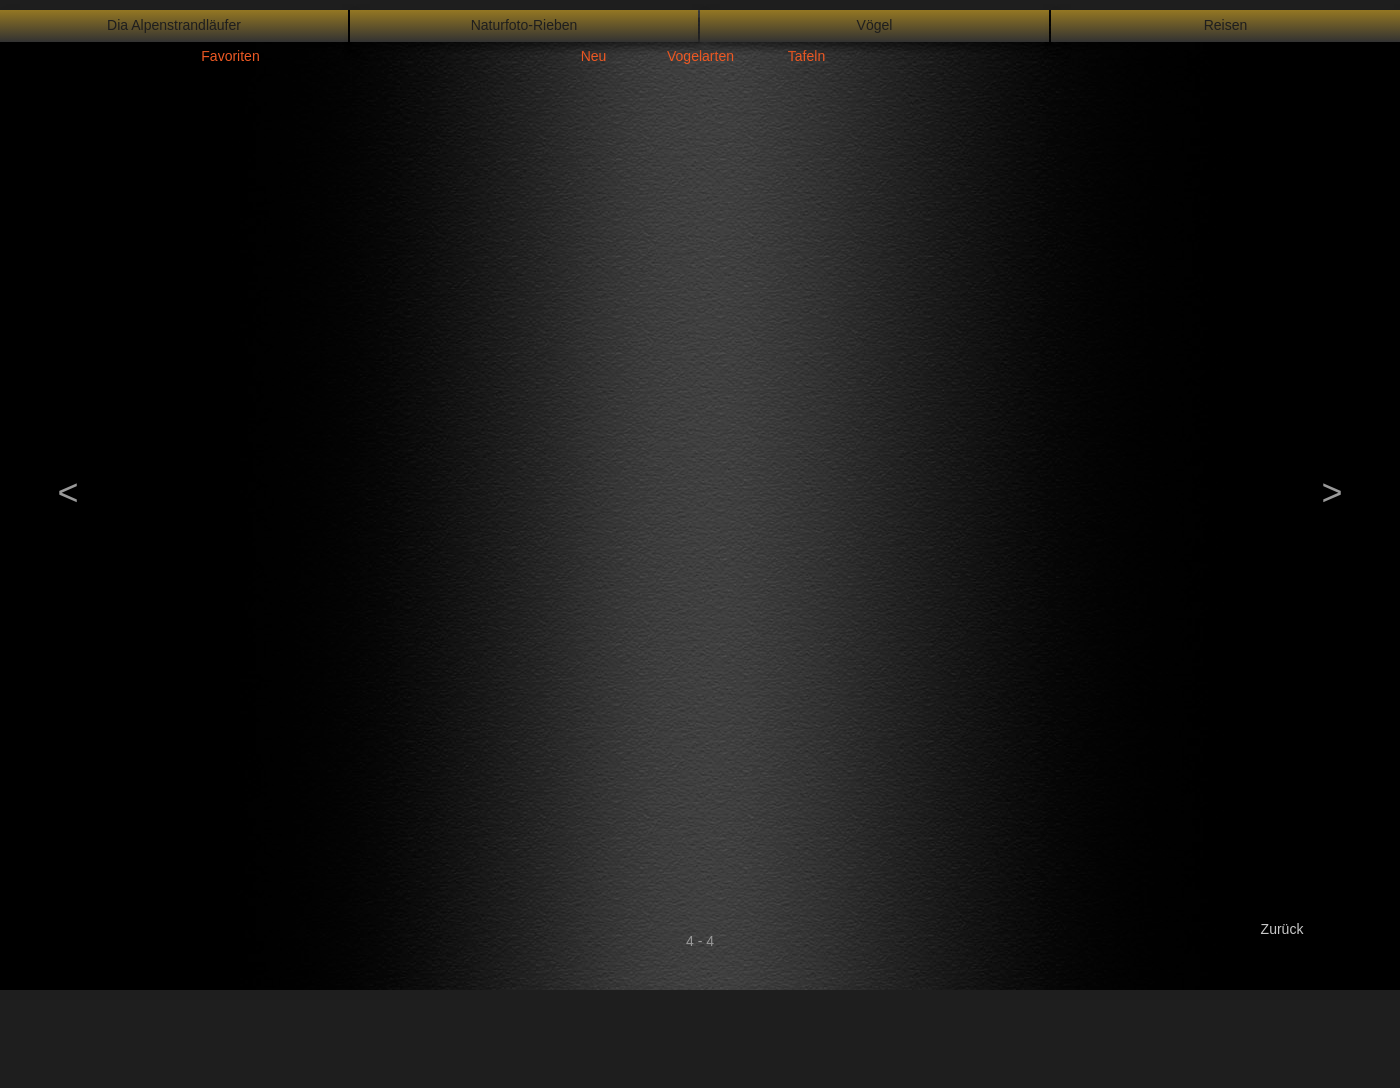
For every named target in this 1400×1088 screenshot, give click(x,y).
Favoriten (230, 56)
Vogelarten (700, 56)
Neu (594, 56)
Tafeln (806, 56)
